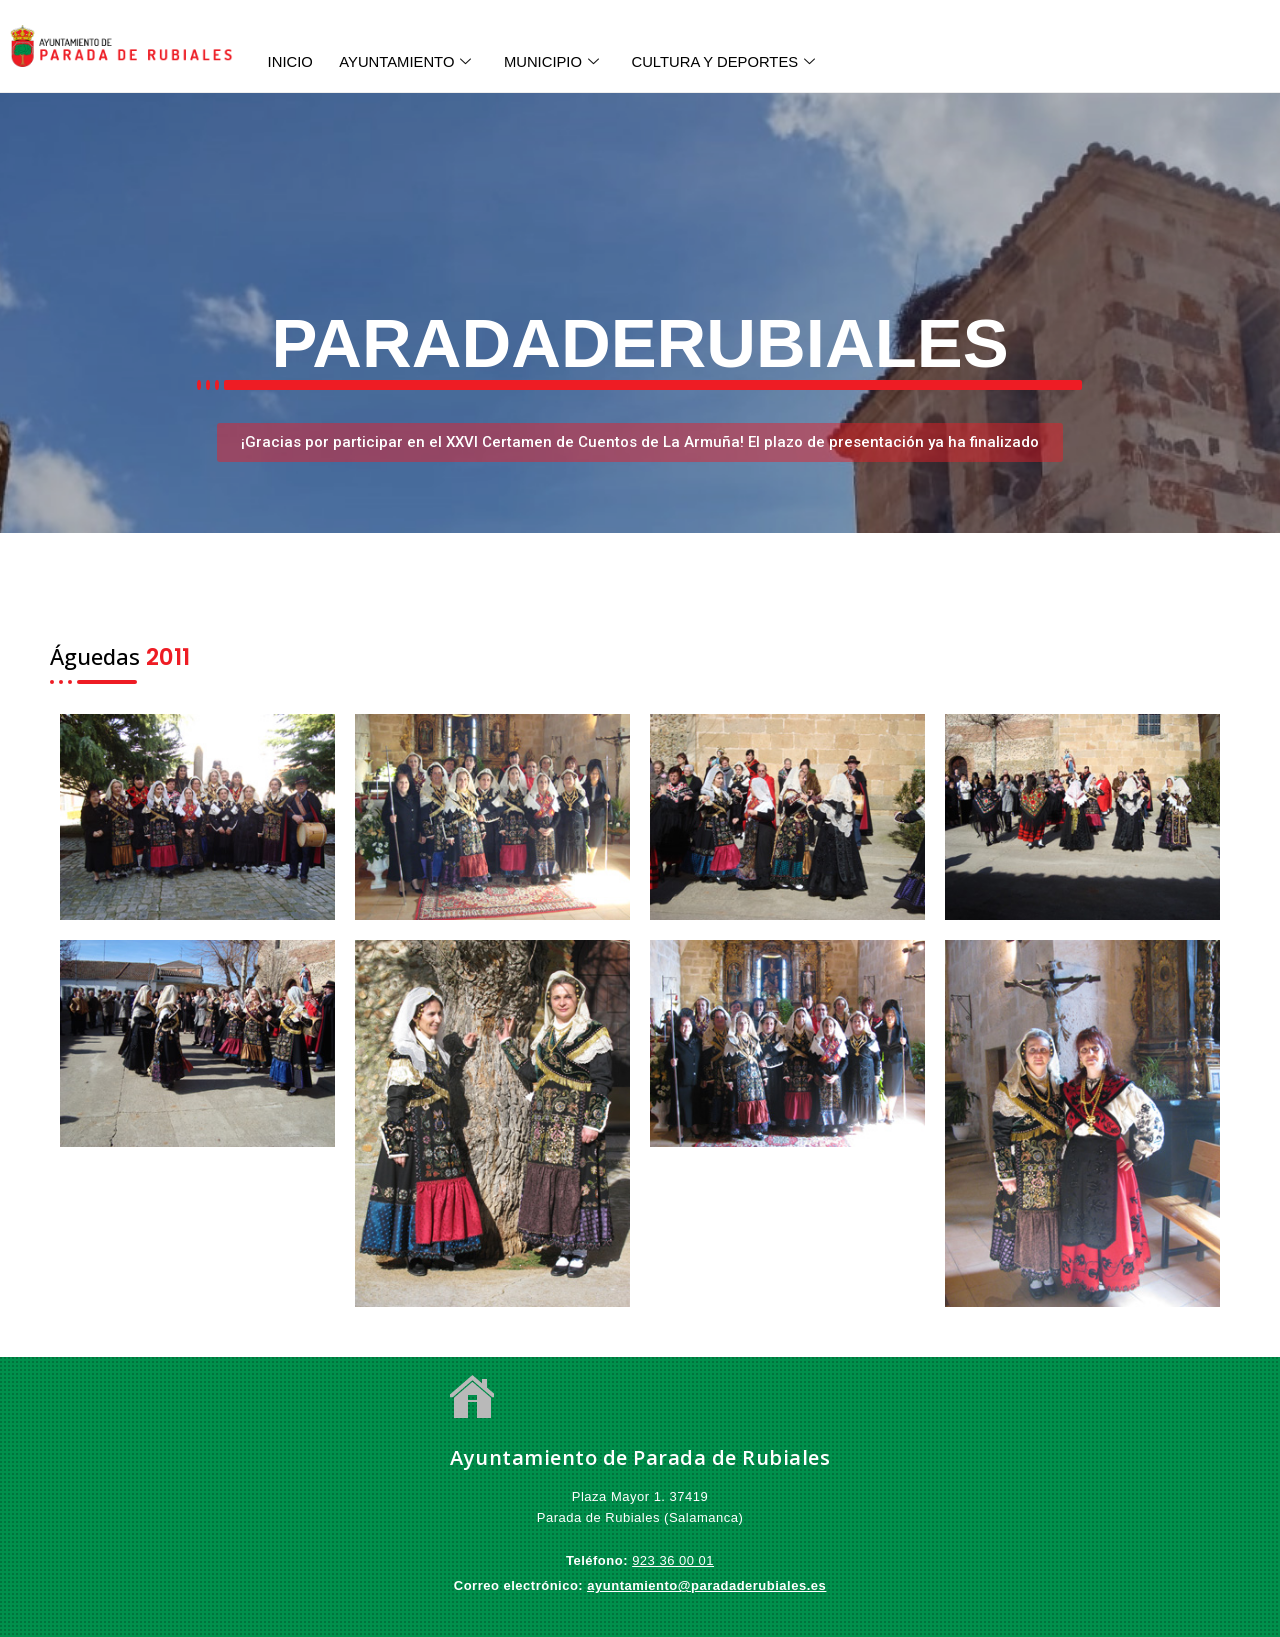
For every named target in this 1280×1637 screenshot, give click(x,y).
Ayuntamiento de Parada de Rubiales (640, 1457)
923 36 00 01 (673, 1560)
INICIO (291, 60)
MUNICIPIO (562, 61)
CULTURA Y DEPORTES (739, 61)
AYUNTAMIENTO (411, 61)
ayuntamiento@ (639, 1585)
